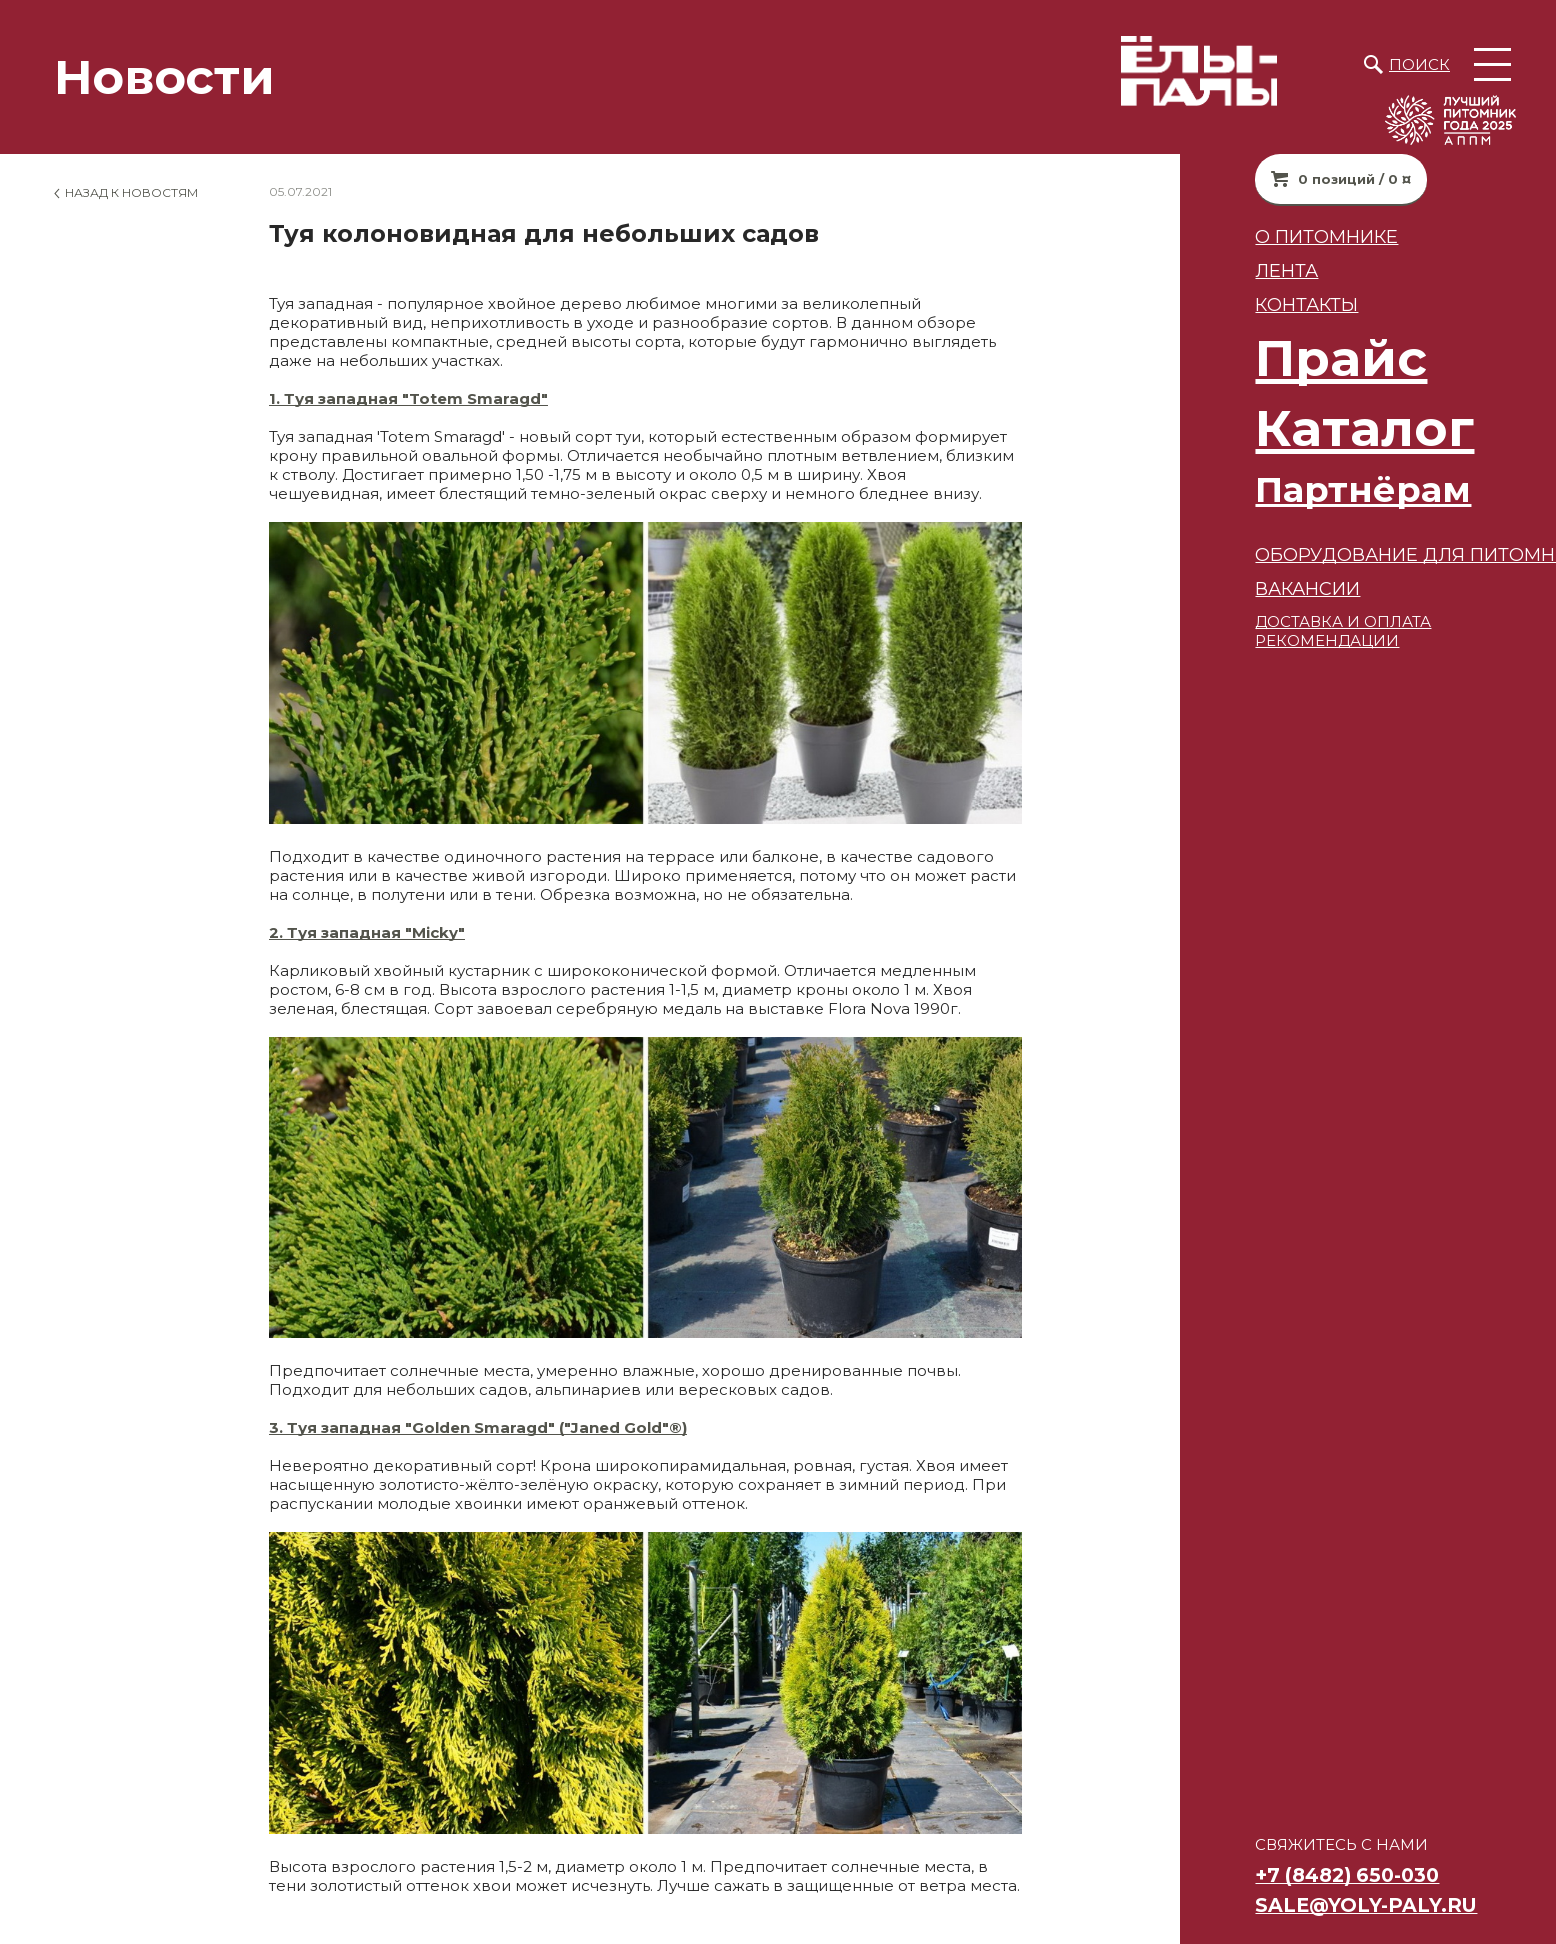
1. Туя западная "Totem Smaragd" (408, 398)
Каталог (1260, 428)
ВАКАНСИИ (1203, 588)
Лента (1182, 270)
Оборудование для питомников (1328, 554)
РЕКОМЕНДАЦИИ (1223, 640)
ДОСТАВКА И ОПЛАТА (1239, 621)
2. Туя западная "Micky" (367, 932)
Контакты (1202, 304)
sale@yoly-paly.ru (1262, 1905)
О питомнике (1222, 236)
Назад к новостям (131, 192)
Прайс (1237, 358)
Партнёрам (1259, 489)
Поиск (1419, 64)
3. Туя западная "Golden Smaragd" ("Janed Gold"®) (478, 1427)
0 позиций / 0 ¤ (1250, 179)
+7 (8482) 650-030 (1243, 1875)
